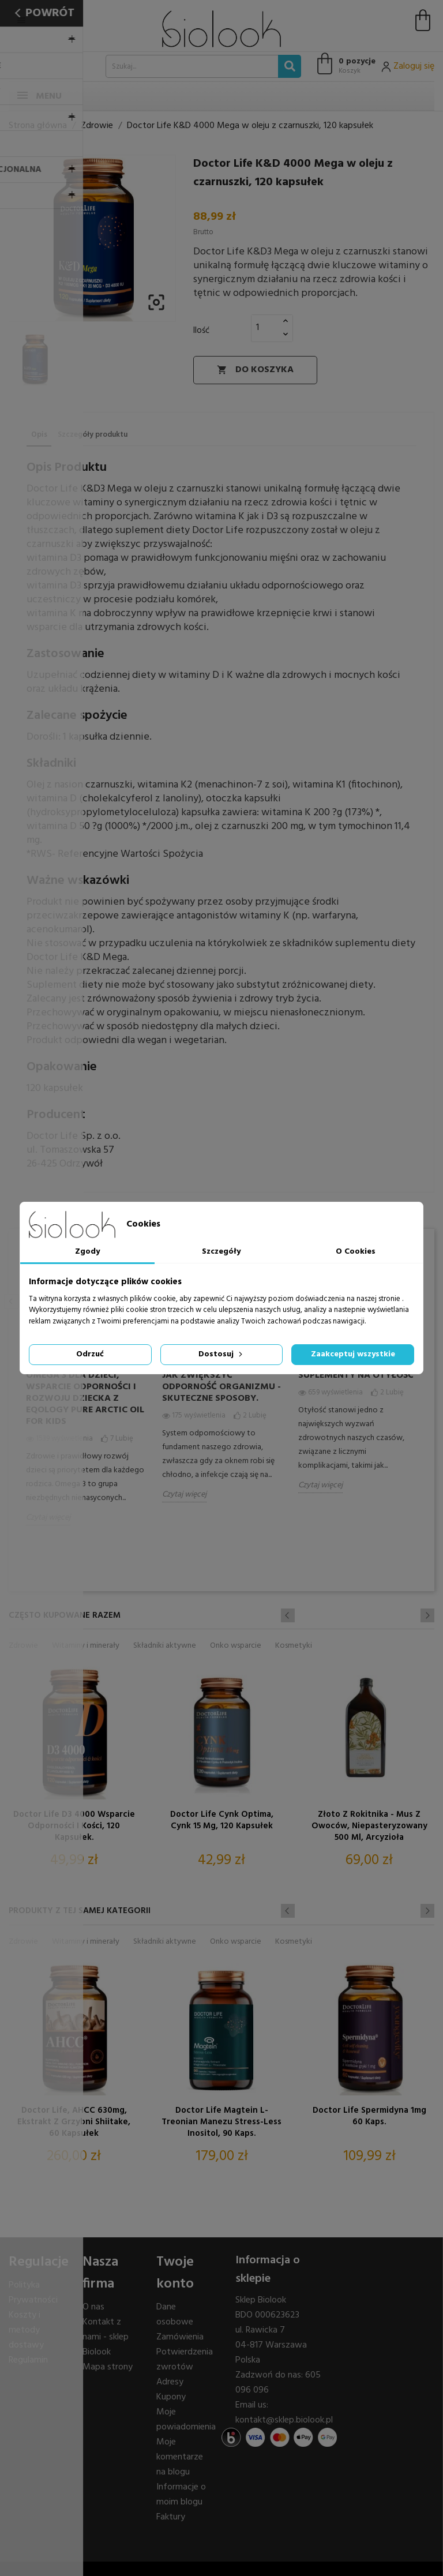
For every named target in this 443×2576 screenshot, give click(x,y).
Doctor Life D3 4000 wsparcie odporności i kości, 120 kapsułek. (74, 1826)
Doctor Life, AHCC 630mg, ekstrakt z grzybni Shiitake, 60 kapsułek (73, 2122)
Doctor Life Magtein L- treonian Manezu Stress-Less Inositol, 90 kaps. (221, 2122)
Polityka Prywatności (33, 2293)
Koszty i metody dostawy (26, 2330)
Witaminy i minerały (85, 1645)
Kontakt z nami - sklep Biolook (105, 2337)
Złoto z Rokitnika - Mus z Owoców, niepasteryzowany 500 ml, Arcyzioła (369, 1826)
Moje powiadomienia (186, 2420)
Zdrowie (23, 1645)
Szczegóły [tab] (221, 1251)
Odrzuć (90, 1354)
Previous (11, 1301)
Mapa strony (107, 2367)
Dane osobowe (174, 2315)
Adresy (169, 2382)
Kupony (171, 2397)
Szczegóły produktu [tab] (92, 435)
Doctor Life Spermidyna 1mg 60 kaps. (369, 2117)
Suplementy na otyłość (356, 1375)
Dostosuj (221, 1354)
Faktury (170, 2517)
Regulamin (28, 2360)
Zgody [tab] (87, 1251)
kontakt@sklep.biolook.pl (284, 2420)
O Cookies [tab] (356, 1251)
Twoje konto (175, 2273)
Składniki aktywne (164, 1645)
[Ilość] (265, 327)
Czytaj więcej (48, 1517)
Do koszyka (254, 369)
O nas (93, 2307)
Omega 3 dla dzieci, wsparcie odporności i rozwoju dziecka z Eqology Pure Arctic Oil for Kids (85, 1398)
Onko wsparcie (235, 1645)
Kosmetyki (293, 1645)
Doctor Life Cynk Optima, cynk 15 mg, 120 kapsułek (221, 1821)
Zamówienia (180, 2337)
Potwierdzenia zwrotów (184, 2360)
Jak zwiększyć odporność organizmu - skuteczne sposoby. (221, 1387)
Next (427, 1615)
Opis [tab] (39, 435)
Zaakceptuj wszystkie (353, 1354)
